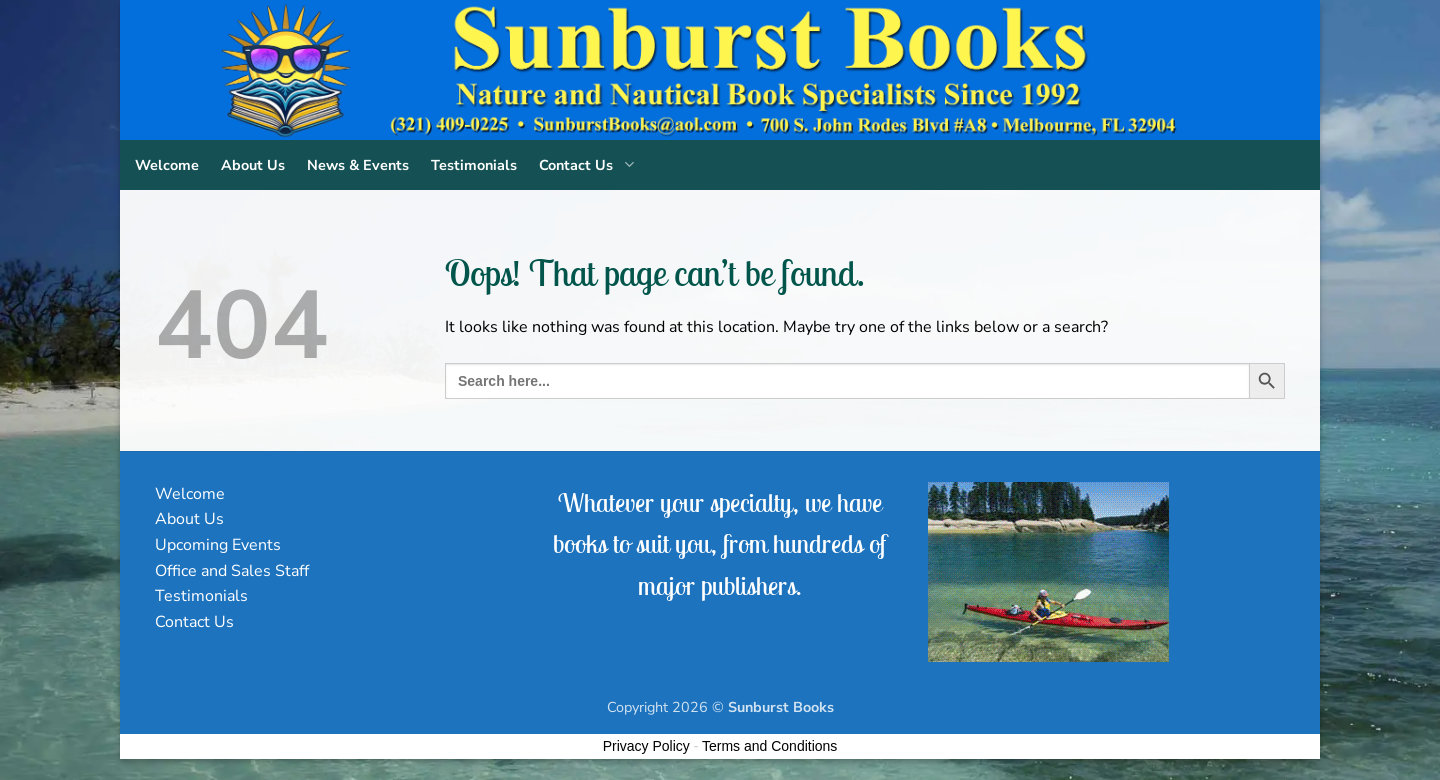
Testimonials (474, 165)
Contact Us (590, 165)
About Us (253, 165)
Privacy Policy (646, 746)
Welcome (167, 165)
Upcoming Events (218, 545)
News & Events (358, 165)
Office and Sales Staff (232, 571)
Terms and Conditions (769, 746)
